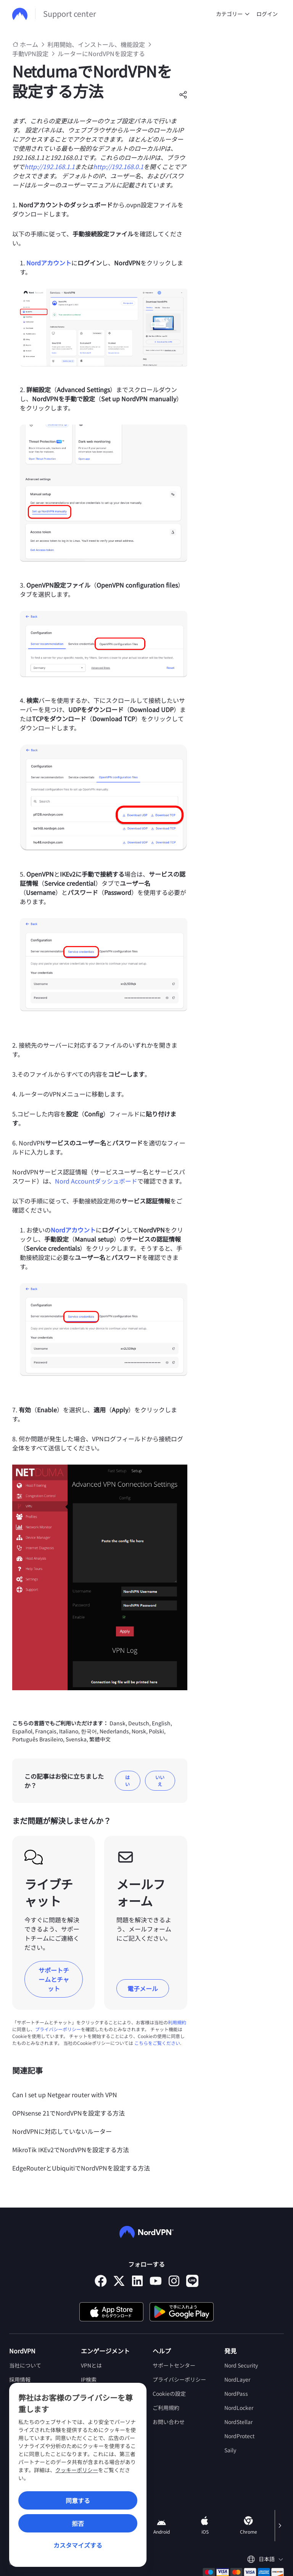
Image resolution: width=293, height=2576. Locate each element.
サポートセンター (174, 2365)
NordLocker (238, 2407)
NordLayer (237, 2379)
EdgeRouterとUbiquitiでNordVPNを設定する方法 (81, 2167)
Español (22, 1731)
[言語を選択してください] (265, 2559)
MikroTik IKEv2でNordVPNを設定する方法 (70, 2149)
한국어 (89, 1731)
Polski (156, 1731)
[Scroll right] (279, 2525)
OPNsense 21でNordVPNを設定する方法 (68, 2112)
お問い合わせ (169, 2422)
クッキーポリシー (76, 2470)
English (161, 1723)
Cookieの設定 (169, 2393)
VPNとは (91, 2365)
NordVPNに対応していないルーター (62, 2131)
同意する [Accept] (78, 2500)
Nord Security (241, 2365)
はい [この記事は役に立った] (127, 1780)
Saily (230, 2450)
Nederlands (114, 1731)
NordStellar (238, 2422)
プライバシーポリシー (58, 2029)
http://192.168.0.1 (118, 166)
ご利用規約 (166, 2407)
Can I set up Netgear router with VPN (64, 2094)
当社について (25, 2365)
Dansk (117, 1723)
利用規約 (177, 2022)
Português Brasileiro (37, 1739)
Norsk (139, 1731)
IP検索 (89, 2379)
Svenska (76, 1739)
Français (45, 1731)
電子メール (142, 1988)
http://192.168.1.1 (49, 166)
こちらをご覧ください (157, 2043)
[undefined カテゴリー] (247, 14)
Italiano (68, 1731)
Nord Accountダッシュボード (96, 1180)
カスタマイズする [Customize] (77, 2545)
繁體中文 (100, 1739)
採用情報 (20, 2379)
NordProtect (239, 2436)
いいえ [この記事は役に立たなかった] (159, 1780)
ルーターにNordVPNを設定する (101, 53)
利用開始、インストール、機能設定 (96, 44)
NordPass (236, 2393)
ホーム (29, 44)
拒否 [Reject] (78, 2523)
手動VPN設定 (30, 53)
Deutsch (138, 1723)
